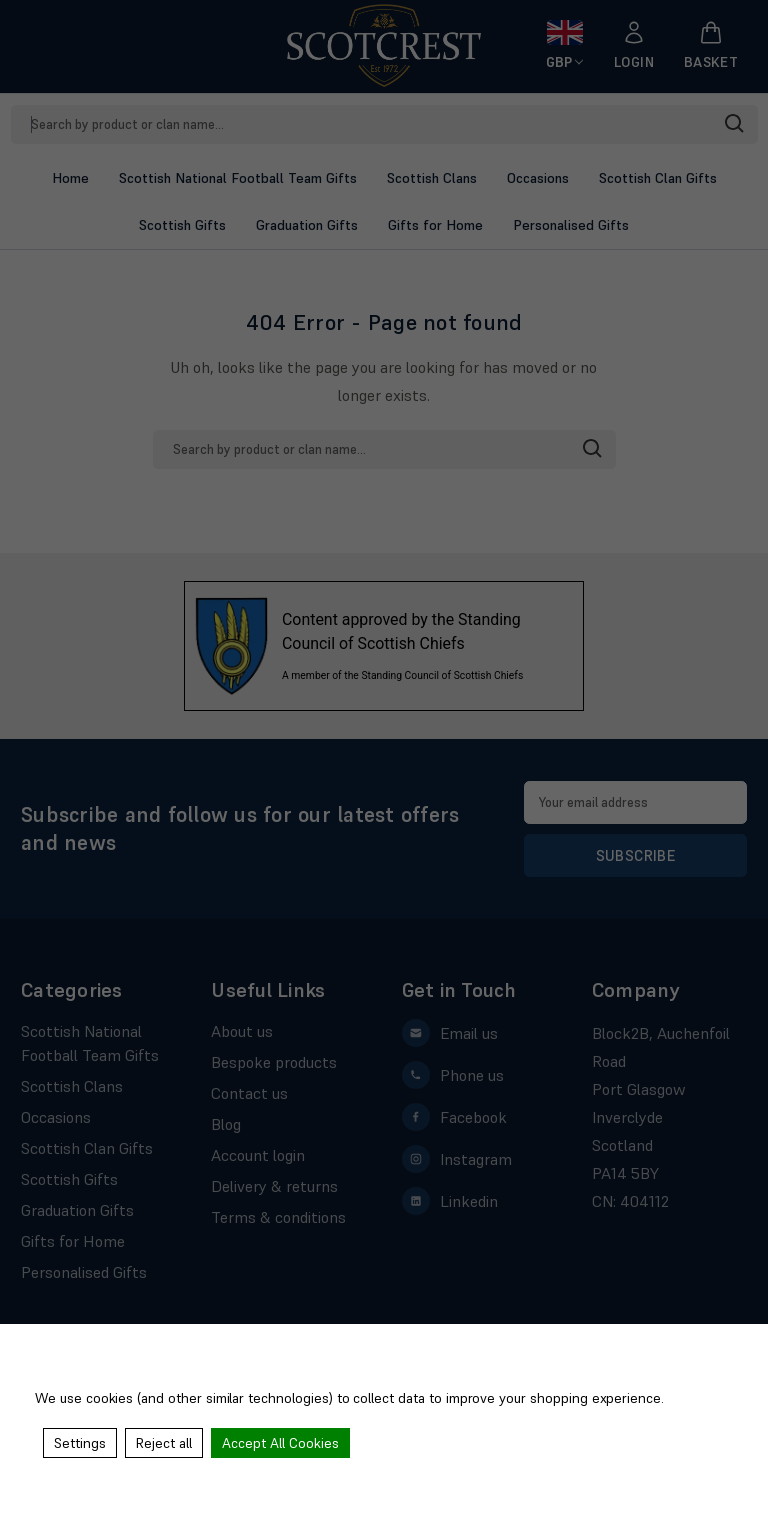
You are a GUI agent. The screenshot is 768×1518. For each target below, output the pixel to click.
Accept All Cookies (280, 1443)
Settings (80, 1443)
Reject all (164, 1443)
